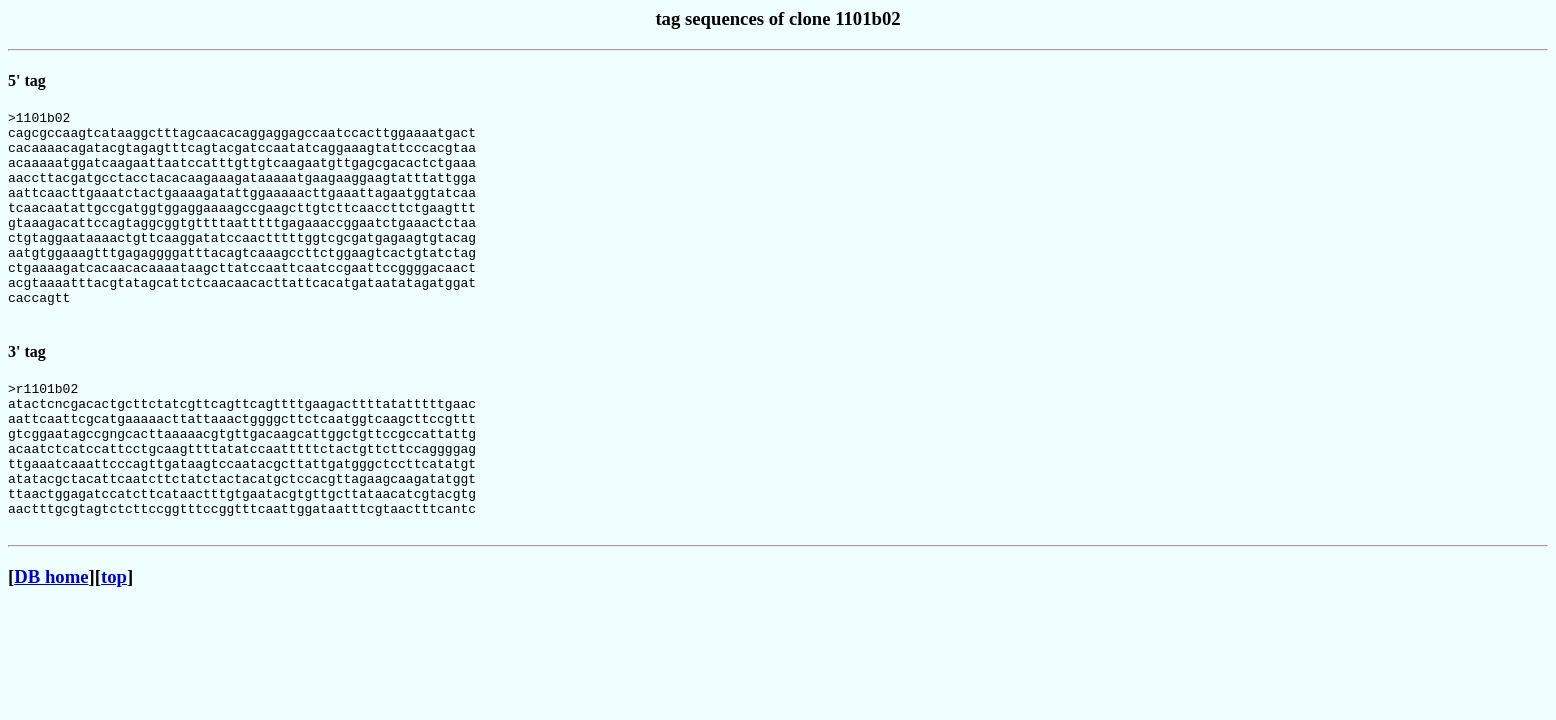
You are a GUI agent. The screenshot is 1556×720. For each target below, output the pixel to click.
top (114, 648)
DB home (51, 648)
